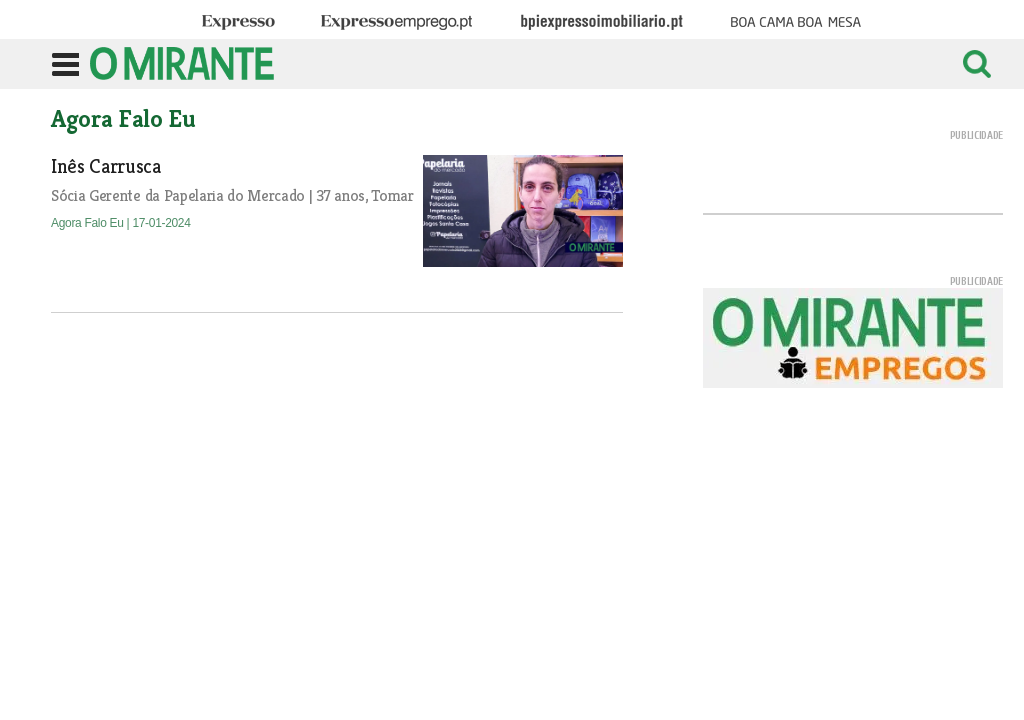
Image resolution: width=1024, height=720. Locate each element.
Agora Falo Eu (89, 223)
